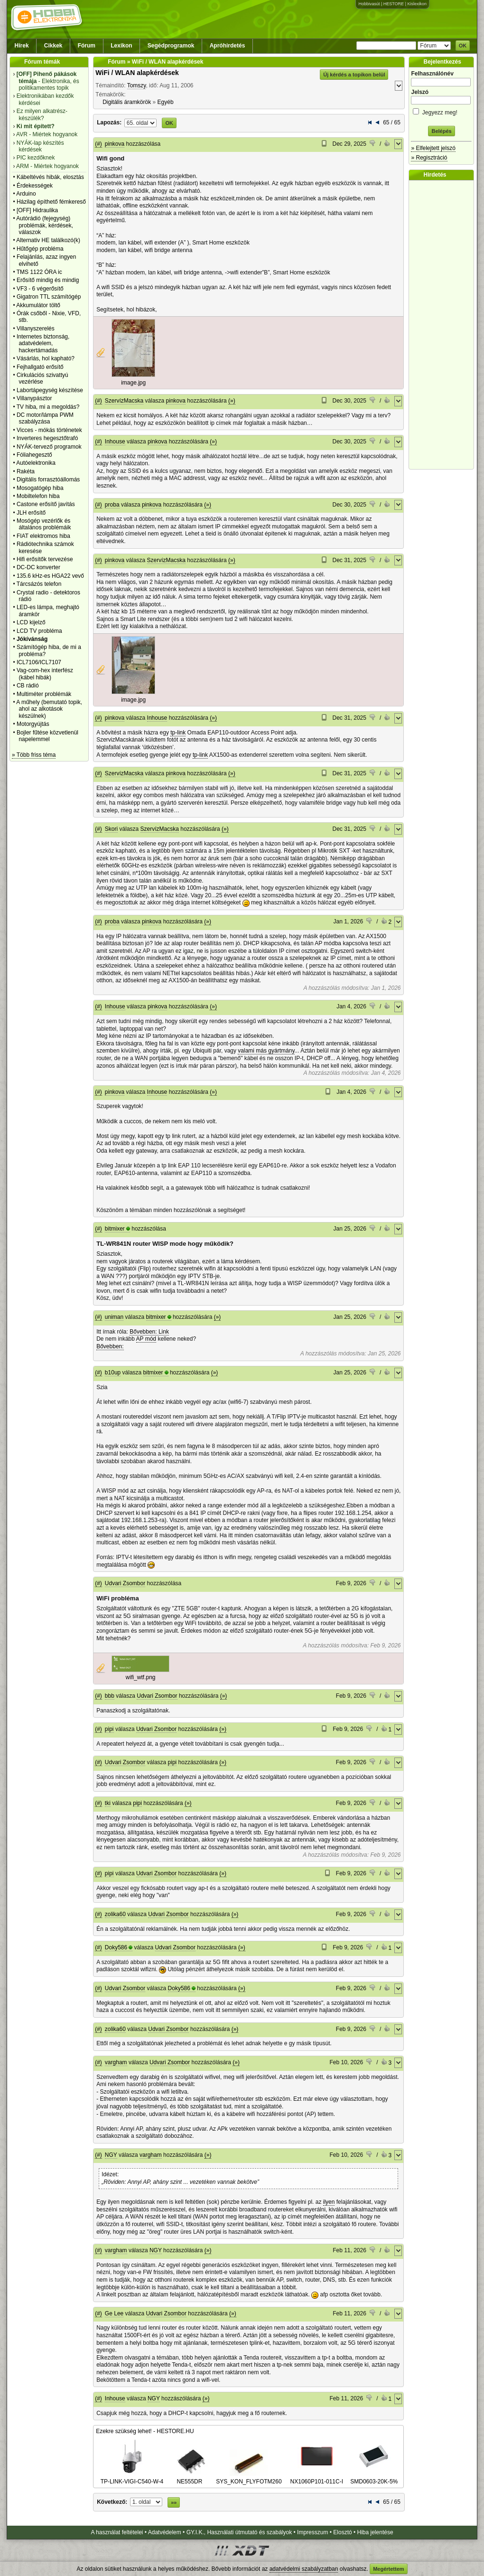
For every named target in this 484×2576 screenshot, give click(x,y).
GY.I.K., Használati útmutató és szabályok (239, 2532)
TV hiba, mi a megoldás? (48, 407)
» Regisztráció (429, 157)
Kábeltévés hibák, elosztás (50, 177)
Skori (111, 829)
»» (174, 2502)
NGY (111, 2155)
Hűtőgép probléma (40, 248)
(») (231, 400)
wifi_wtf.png (141, 1677)
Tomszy (136, 85)
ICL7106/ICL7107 (39, 662)
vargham (116, 2062)
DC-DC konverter (38, 567)
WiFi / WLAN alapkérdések (137, 72)
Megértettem (388, 2569)
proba (112, 504)
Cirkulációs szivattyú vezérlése (42, 378)
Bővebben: (109, 1346)
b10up (113, 1372)
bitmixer (115, 1228)
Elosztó (342, 2532)
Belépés (441, 131)
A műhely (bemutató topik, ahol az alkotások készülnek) (49, 709)
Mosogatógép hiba (40, 488)
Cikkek (53, 45)
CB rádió (28, 685)
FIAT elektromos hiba (43, 536)
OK (463, 45)
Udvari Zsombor (125, 1583)
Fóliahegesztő (34, 454)
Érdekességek (35, 185)
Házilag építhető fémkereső (51, 201)
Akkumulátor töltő (38, 305)
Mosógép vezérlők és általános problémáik (44, 524)
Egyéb (166, 102)
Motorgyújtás (33, 724)
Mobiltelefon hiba (38, 496)
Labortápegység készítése (50, 390)
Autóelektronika (36, 463)
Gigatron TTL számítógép (49, 296)
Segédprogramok (171, 45)
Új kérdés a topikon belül (354, 74)
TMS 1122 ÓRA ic (39, 272)
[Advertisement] (443, 324)
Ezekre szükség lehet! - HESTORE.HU (145, 2431)
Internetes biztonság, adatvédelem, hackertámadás (43, 343)
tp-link (178, 732)
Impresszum (312, 2532)
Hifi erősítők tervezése (45, 559)
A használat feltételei (117, 2532)
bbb (109, 1695)
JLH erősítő (31, 512)
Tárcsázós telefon (39, 584)
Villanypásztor (34, 398)
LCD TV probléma (39, 631)
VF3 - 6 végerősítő (40, 288)
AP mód (146, 1338)
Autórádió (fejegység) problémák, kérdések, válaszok (44, 225)
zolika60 (115, 1914)
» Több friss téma (34, 755)
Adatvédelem (164, 2532)
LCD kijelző (31, 622)
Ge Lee (114, 2313)
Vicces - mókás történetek (49, 430)
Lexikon (121, 45)
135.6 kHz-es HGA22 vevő (50, 576)
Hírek (22, 45)
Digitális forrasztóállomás (48, 479)
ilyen (329, 2202)
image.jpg (133, 382)
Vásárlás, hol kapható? (45, 358)
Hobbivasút (369, 3)
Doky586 (116, 1947)
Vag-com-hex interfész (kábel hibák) (45, 673)
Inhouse (115, 441)
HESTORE (393, 3)
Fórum (86, 45)
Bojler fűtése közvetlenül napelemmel (47, 736)
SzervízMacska (124, 400)
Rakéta (26, 471)
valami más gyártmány (266, 1050)
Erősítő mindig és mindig (48, 280)
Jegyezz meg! (441, 111)
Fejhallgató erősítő (40, 367)
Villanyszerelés (36, 328)
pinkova (114, 144)
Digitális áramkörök (126, 102)
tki (108, 1803)
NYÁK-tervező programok (49, 446)
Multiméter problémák (44, 694)
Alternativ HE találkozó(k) (48, 240)
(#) (98, 144)
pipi (109, 1729)
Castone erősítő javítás (46, 504)
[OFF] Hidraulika (37, 210)
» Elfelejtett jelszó (433, 148)
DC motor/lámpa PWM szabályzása (45, 418)
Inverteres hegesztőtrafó (47, 438)
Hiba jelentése (375, 2532)
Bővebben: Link (149, 1331)
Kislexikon (417, 3)
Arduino (26, 193)
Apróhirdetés (227, 45)
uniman (114, 1317)
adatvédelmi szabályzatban (304, 2569)
